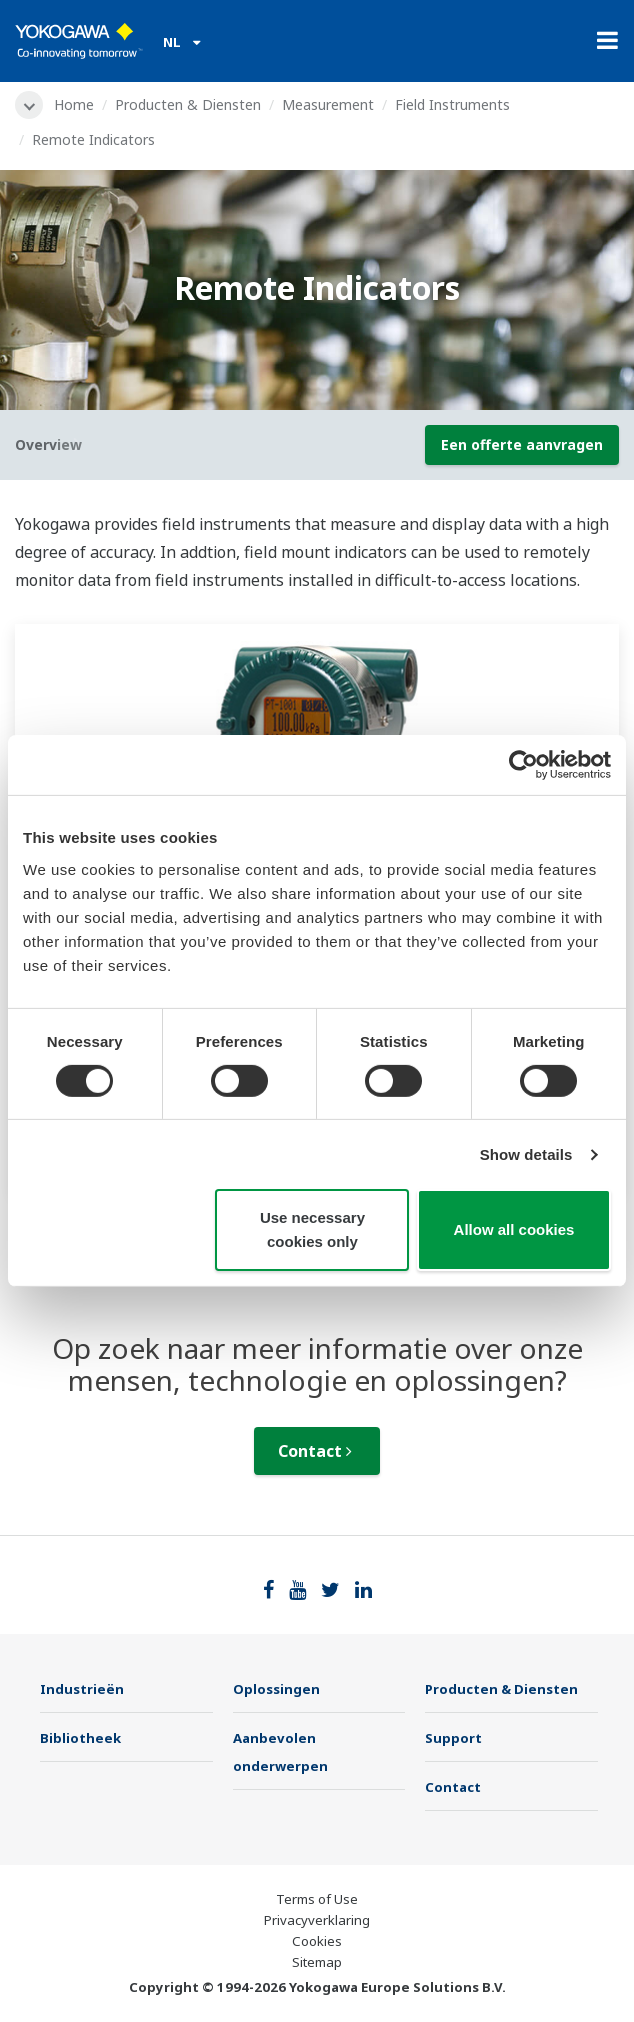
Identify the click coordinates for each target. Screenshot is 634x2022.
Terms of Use (317, 1899)
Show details (526, 1154)
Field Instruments (452, 104)
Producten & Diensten (188, 104)
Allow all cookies (514, 1229)
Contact (315, 1451)
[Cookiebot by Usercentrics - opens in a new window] (523, 765)
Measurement (328, 104)
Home (74, 104)
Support (453, 1738)
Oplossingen (276, 1689)
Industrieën (82, 1689)
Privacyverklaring (317, 1920)
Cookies (317, 1941)
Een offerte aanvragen (522, 444)
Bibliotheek (80, 1738)
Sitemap (317, 1962)
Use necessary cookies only (312, 1229)
